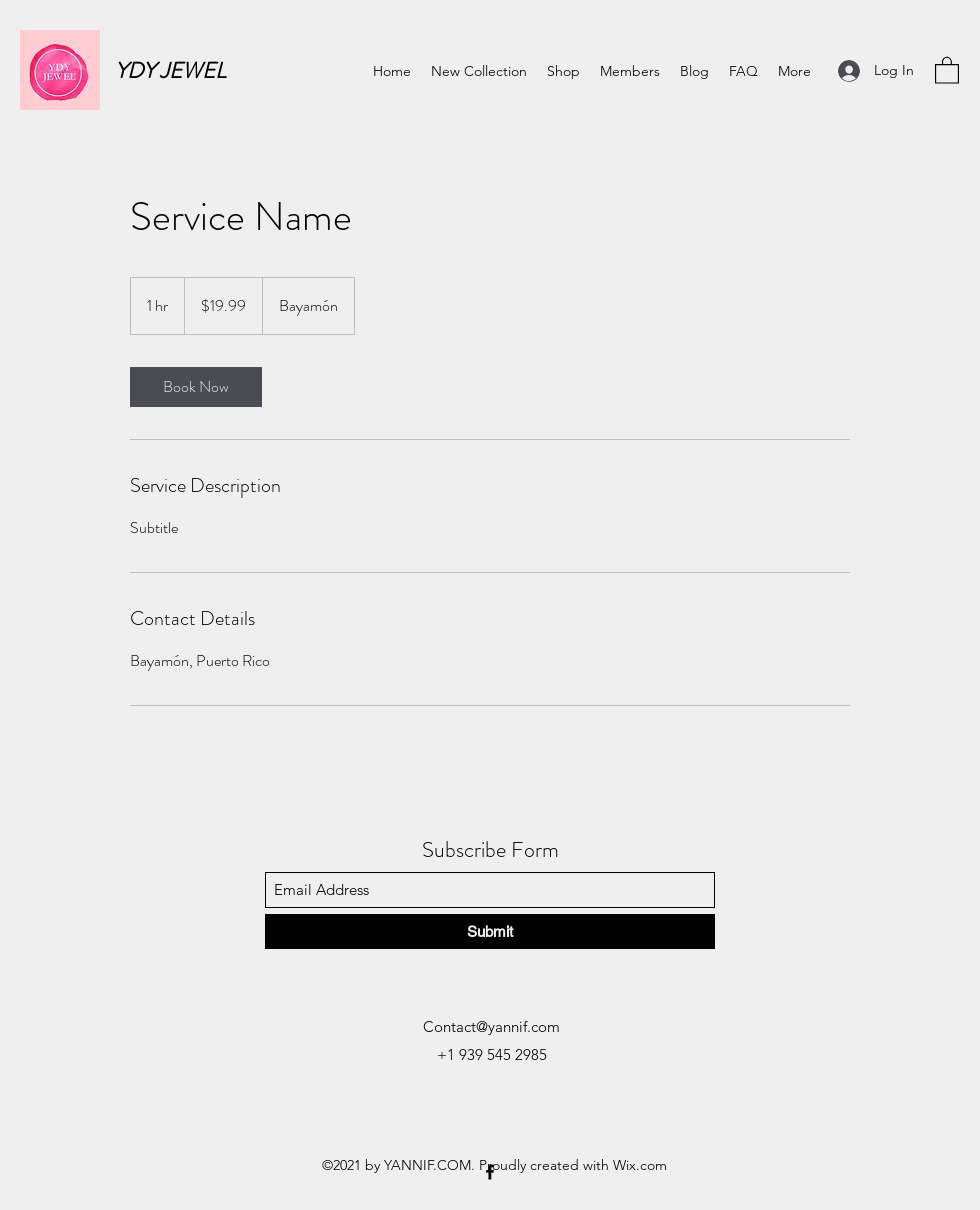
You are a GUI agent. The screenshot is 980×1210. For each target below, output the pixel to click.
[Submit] (490, 931)
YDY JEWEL (170, 70)
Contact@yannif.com (491, 1026)
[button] (947, 69)
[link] (196, 387)
